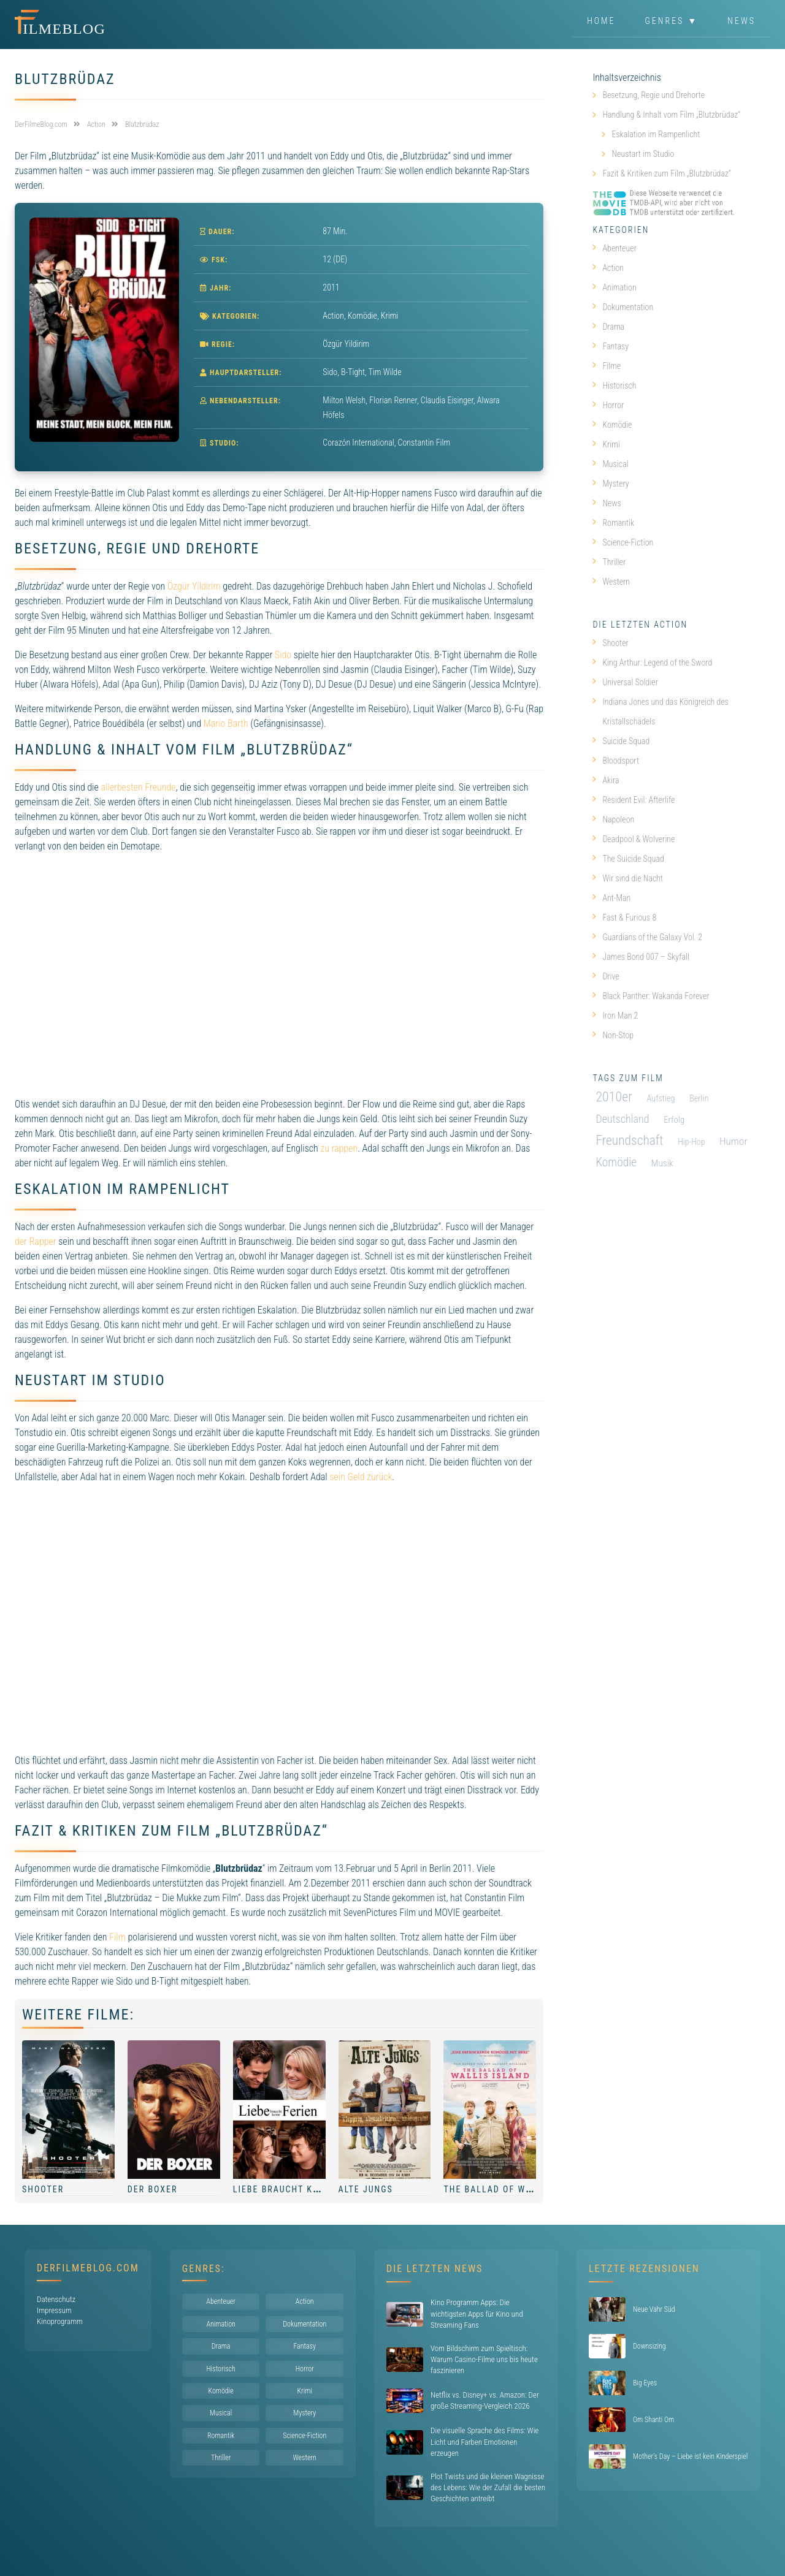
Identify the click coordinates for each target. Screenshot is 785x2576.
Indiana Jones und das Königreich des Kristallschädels (660, 711)
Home (601, 21)
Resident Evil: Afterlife (633, 800)
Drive (605, 976)
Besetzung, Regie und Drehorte (653, 95)
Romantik (613, 523)
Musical (610, 464)
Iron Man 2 (615, 1015)
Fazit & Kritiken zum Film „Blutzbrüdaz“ (666, 173)
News (741, 21)
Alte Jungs (366, 2189)
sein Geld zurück (360, 1477)
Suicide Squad (620, 741)
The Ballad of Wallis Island (515, 2189)
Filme (606, 366)
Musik (662, 1163)
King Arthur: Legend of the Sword (652, 662)
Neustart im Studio (642, 154)
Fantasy (610, 346)
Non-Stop (613, 1035)
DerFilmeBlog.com (88, 2268)
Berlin (698, 1098)
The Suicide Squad (628, 859)
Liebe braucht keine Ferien (301, 2189)
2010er (613, 1096)
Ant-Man (611, 898)
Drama (608, 327)
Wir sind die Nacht (627, 878)
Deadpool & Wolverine (633, 839)
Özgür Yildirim (194, 586)
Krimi (390, 316)
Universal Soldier (625, 682)
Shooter (43, 2189)
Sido (283, 655)
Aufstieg (660, 1098)
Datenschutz (56, 2299)
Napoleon (613, 819)
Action (333, 316)
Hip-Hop (691, 1142)
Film (117, 1937)
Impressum (54, 2310)
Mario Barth (226, 723)
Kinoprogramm (60, 2321)
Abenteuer (614, 248)
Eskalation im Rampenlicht (655, 134)
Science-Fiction (622, 542)
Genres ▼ (672, 21)
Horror (608, 405)
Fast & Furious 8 (624, 917)
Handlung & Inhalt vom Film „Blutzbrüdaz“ (671, 115)
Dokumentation (622, 307)
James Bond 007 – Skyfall (640, 957)
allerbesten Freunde (138, 787)
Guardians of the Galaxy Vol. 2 (647, 937)
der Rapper (35, 1241)
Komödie (362, 316)
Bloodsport (615, 761)
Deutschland (622, 1118)
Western (611, 582)
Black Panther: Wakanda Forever (650, 996)
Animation (614, 287)
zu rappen (339, 1148)
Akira (605, 780)
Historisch (614, 385)
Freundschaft (629, 1140)
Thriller (609, 562)
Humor (733, 1141)
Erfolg (674, 1119)
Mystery (610, 483)
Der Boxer (153, 2189)
